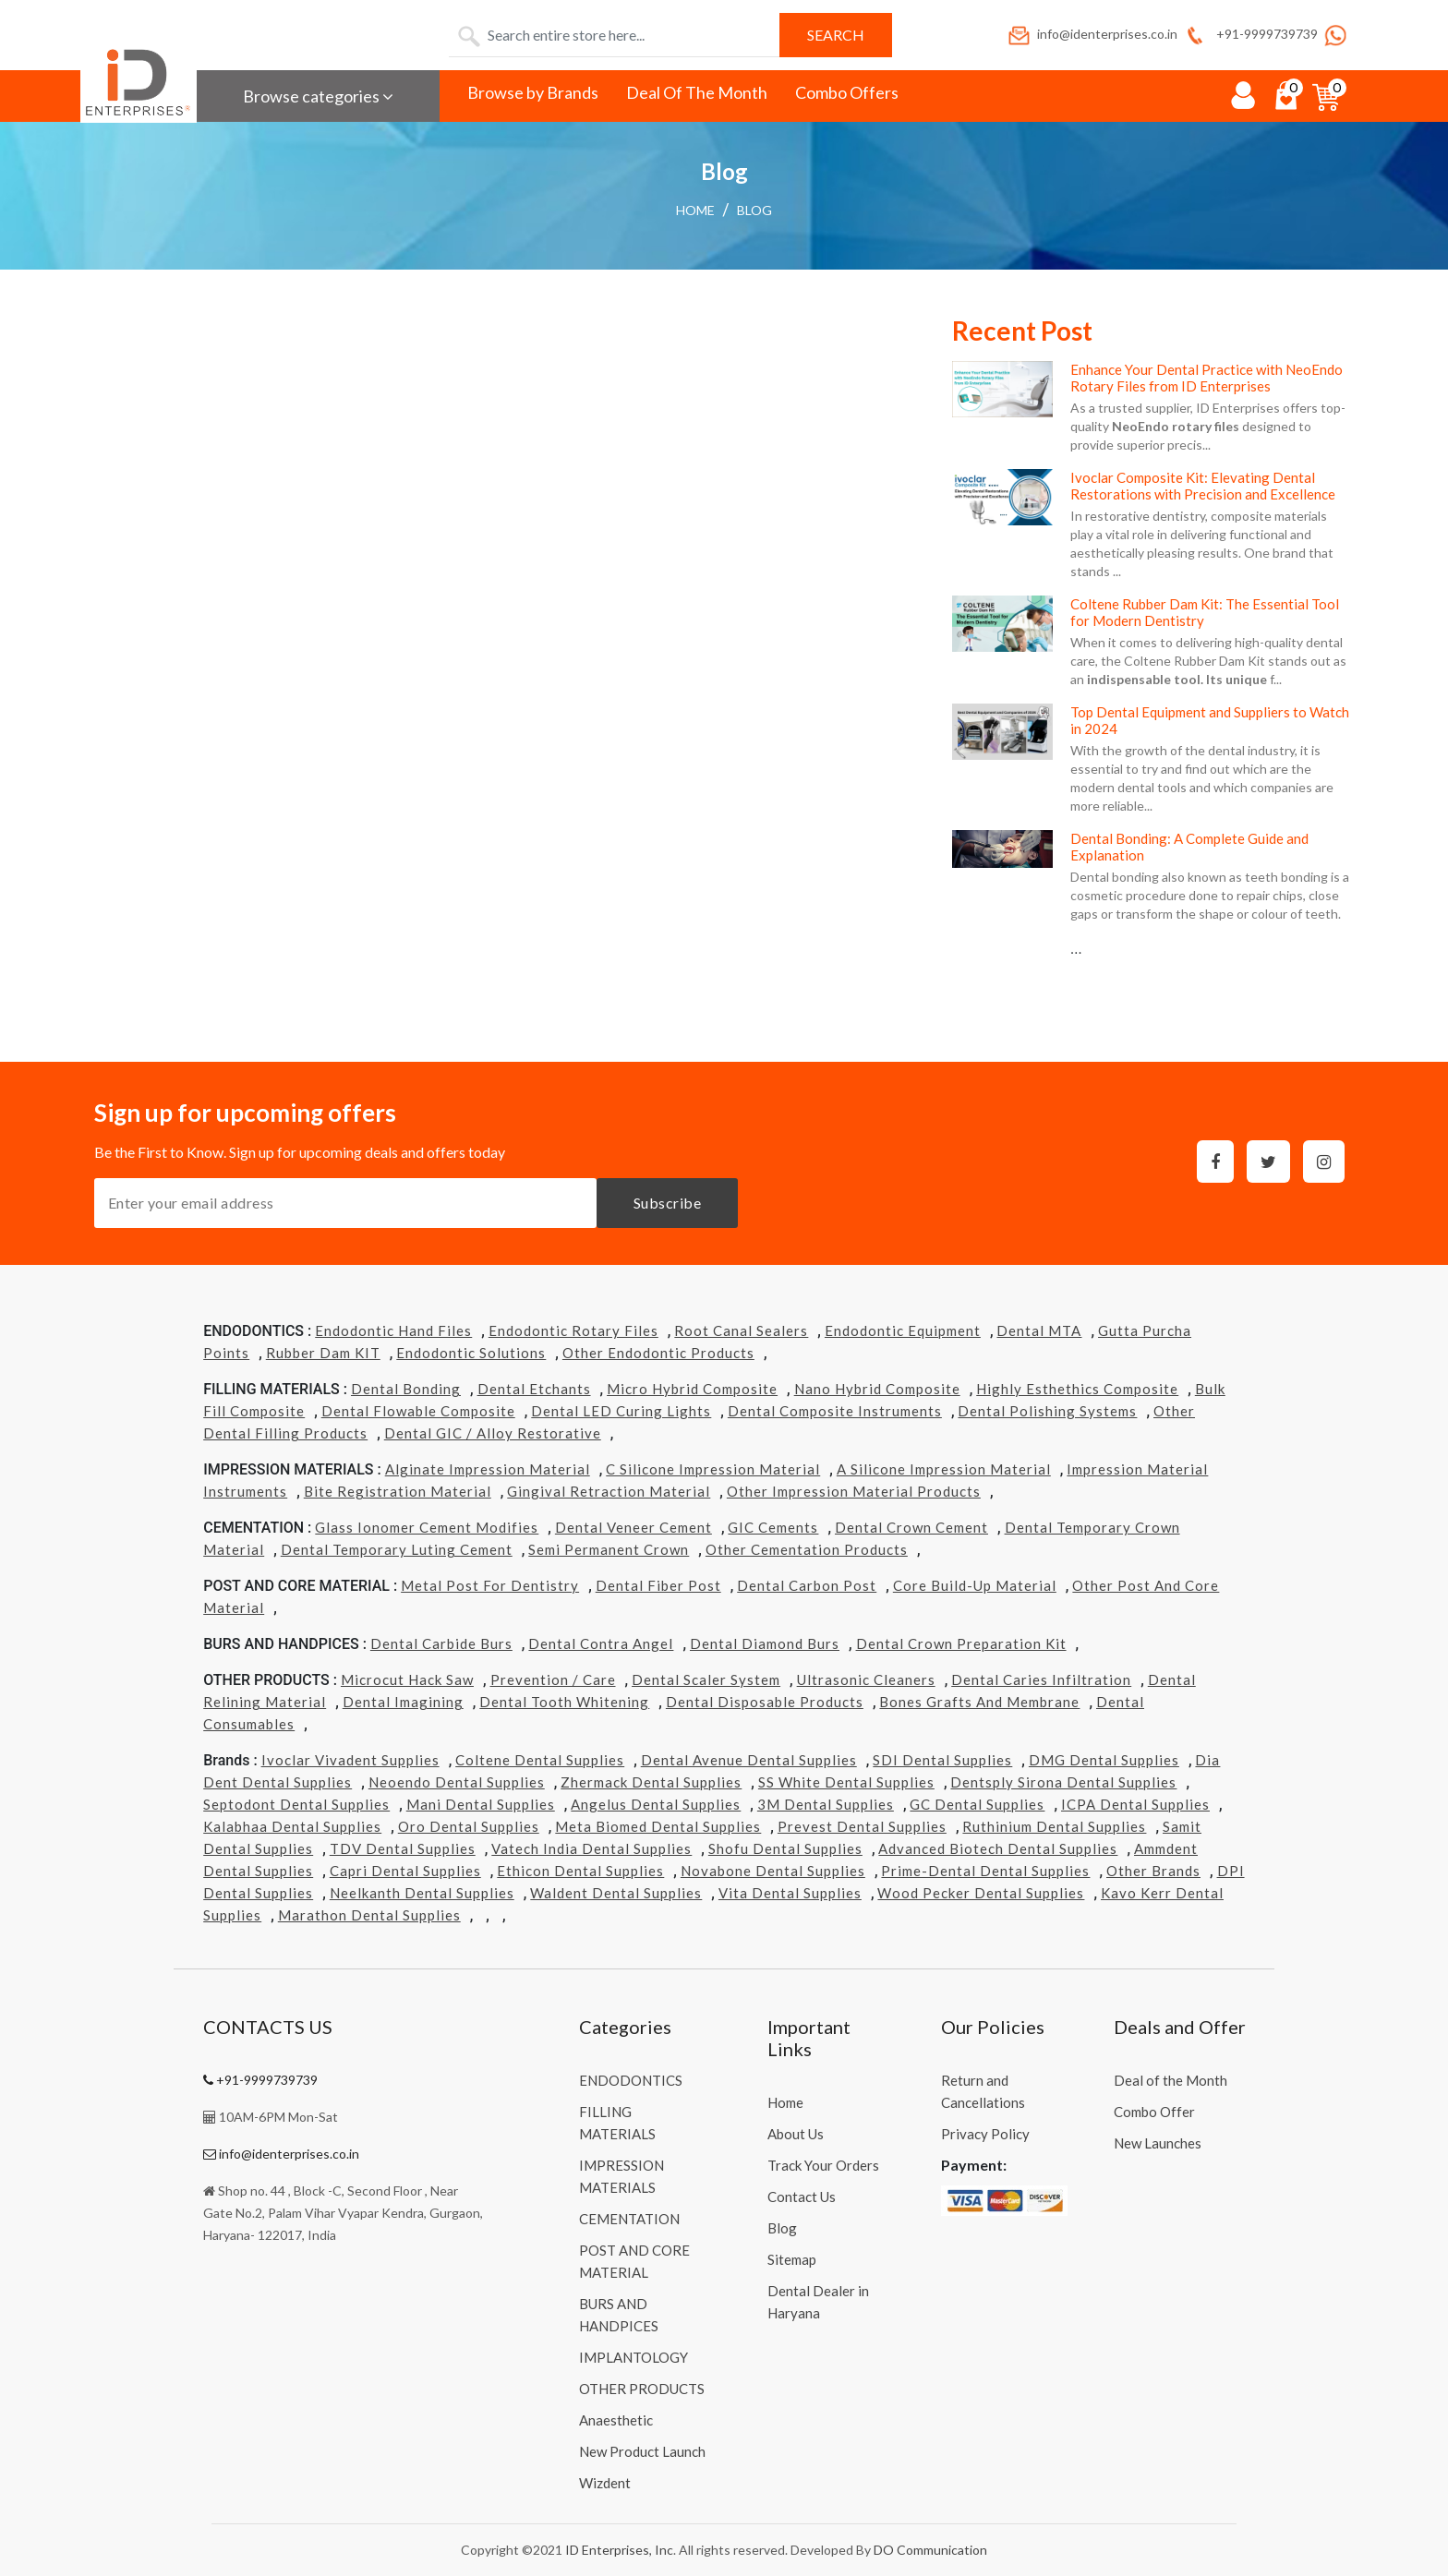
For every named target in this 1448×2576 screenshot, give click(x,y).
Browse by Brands (532, 92)
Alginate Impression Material (487, 1469)
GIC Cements (773, 1527)
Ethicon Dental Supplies (580, 1870)
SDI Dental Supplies (942, 1759)
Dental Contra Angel (600, 1643)
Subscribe (668, 1202)
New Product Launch (642, 2451)
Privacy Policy (985, 2133)
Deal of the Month (1170, 2080)
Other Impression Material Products (854, 1491)
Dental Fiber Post (658, 1585)
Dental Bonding (406, 1388)
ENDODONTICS (630, 2080)
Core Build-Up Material (974, 1585)
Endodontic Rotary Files (573, 1330)
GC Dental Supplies (977, 1804)
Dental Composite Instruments (835, 1410)
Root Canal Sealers (741, 1330)
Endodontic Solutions (471, 1352)
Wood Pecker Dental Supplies (980, 1892)
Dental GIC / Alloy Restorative (492, 1433)
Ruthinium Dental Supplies (1054, 1826)
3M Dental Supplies (825, 1804)
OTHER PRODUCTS (642, 2388)
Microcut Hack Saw (407, 1679)
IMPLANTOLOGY (633, 2357)
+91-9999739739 (1250, 34)
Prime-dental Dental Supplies (985, 1870)
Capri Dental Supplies (405, 1870)
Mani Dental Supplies (480, 1804)
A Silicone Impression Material (944, 1469)
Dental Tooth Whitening (564, 1701)
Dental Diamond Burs (764, 1643)
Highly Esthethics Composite (1077, 1388)
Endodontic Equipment (903, 1330)
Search (835, 34)
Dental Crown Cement (911, 1527)
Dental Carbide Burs (441, 1643)
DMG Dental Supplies (1104, 1759)
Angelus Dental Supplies (656, 1804)
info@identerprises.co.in (1091, 34)
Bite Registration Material (397, 1491)
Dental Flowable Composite (418, 1410)
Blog (754, 210)
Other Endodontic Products (658, 1352)
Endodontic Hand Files (393, 1330)
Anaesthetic (616, 2420)
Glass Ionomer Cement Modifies (426, 1527)
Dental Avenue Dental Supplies (749, 1759)
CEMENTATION (629, 2218)
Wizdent (605, 2482)
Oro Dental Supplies (468, 1826)
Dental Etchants (534, 1388)
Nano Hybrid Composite (877, 1388)
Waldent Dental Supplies (616, 1892)
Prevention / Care (553, 1679)
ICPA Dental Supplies (1135, 1804)
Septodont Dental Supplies (296, 1804)
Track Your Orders (823, 2165)
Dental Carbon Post (806, 1585)
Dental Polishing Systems (1047, 1410)
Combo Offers (847, 92)
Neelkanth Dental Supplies (422, 1892)
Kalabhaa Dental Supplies (292, 1826)
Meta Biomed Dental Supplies (658, 1826)
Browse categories (318, 96)
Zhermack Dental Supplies (651, 1782)
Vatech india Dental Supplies (591, 1848)
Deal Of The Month (696, 92)
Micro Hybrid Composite (692, 1388)
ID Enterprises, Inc (619, 2550)
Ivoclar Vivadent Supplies (350, 1759)
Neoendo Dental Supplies (456, 1782)
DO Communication (930, 2550)
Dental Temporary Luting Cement (397, 1549)
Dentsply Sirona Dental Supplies (1063, 1782)
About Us (795, 2133)
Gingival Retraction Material (608, 1491)
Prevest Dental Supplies (862, 1826)
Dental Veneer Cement (633, 1527)
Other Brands (1153, 1870)
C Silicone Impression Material (713, 1469)
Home (695, 210)
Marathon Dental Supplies (369, 1915)
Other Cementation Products (807, 1549)
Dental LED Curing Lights (621, 1410)
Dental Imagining (403, 1701)
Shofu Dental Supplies (785, 1848)
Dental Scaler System (706, 1679)
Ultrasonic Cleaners (866, 1679)
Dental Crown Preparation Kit (961, 1643)
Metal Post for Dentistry (490, 1585)
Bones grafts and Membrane (979, 1701)
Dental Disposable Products (764, 1701)
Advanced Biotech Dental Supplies (997, 1848)
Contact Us (801, 2196)
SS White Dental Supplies (846, 1782)
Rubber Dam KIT (323, 1352)
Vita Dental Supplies (790, 1892)
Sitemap (791, 2259)
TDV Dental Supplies (403, 1848)
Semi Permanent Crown (608, 1549)
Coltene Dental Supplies (539, 1759)
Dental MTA (1038, 1330)
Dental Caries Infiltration (1041, 1679)
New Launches (1157, 2143)
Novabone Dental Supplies (773, 1870)
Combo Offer (1154, 2111)
